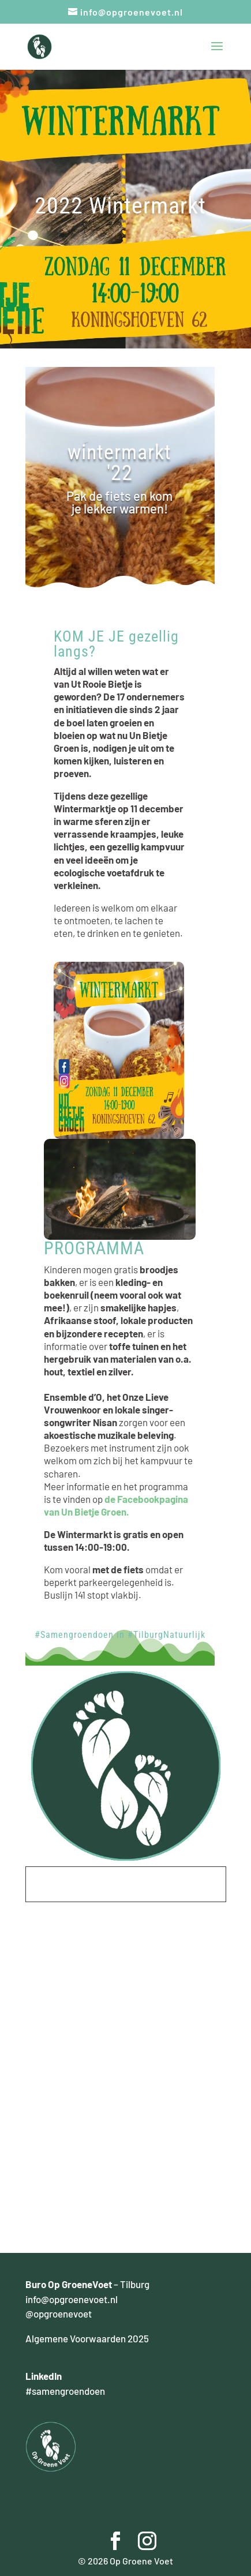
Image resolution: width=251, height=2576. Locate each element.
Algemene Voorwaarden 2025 (87, 2338)
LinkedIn (43, 2376)
